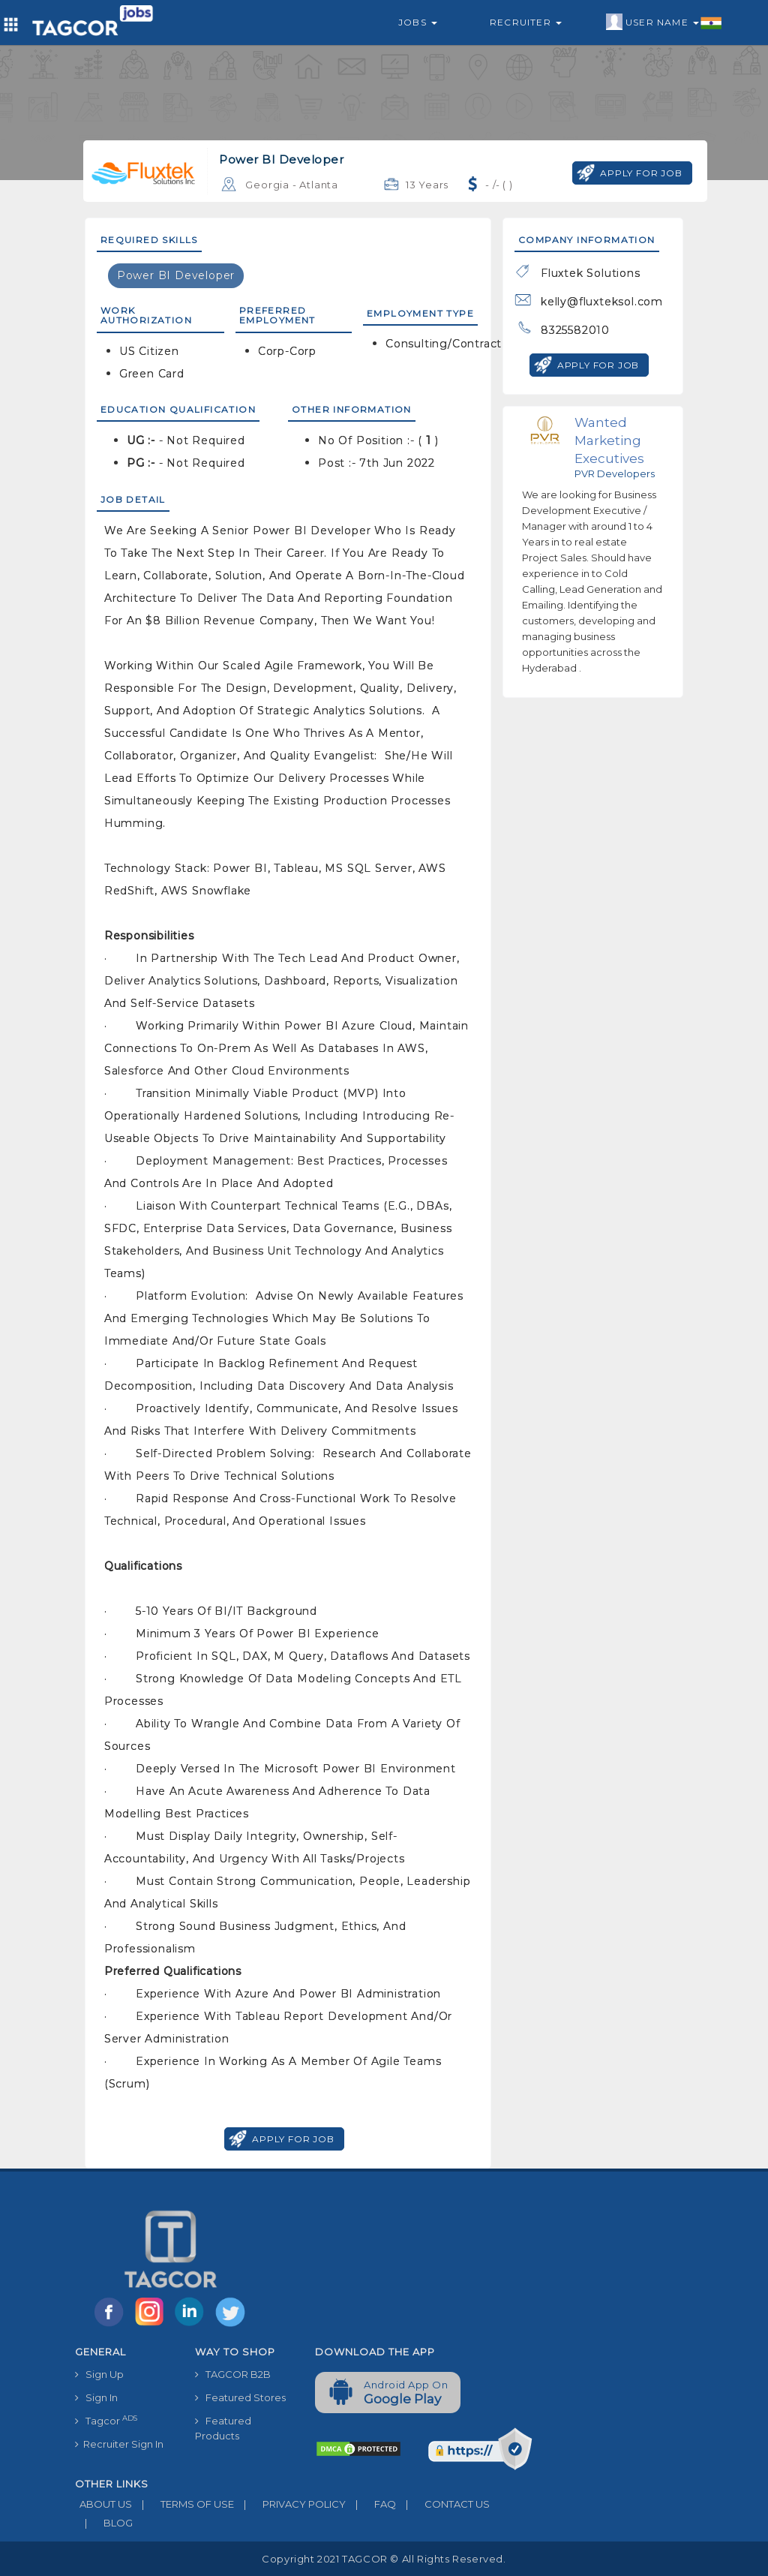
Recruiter (526, 22)
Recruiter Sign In (119, 2444)
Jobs (417, 22)
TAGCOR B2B (233, 2374)
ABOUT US (103, 2504)
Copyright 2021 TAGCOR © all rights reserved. (384, 2559)
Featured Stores (240, 2397)
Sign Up (99, 2374)
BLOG (104, 2523)
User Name (664, 22)
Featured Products (223, 2428)
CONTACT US (443, 2504)
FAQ (371, 2504)
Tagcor (106, 2420)
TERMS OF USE (183, 2504)
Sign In (96, 2397)
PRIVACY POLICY (290, 2504)
